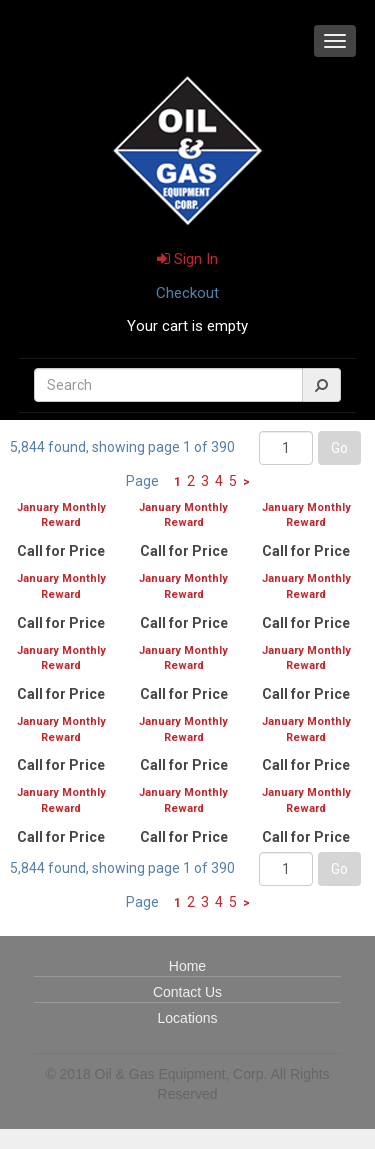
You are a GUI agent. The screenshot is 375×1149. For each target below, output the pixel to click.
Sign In (187, 259)
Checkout (187, 293)
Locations (188, 1018)
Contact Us (187, 992)
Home (187, 966)
